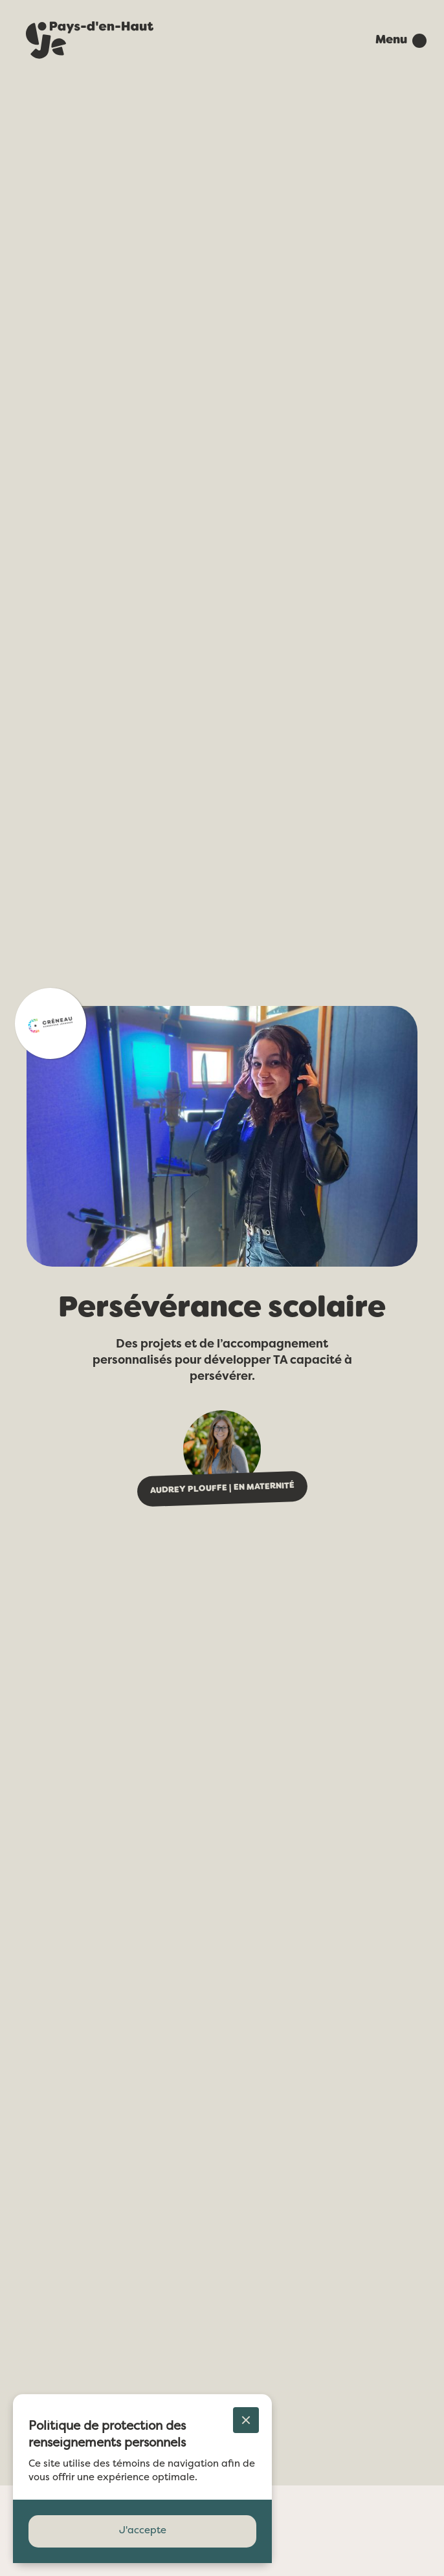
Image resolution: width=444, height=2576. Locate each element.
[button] (394, 41)
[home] (85, 41)
